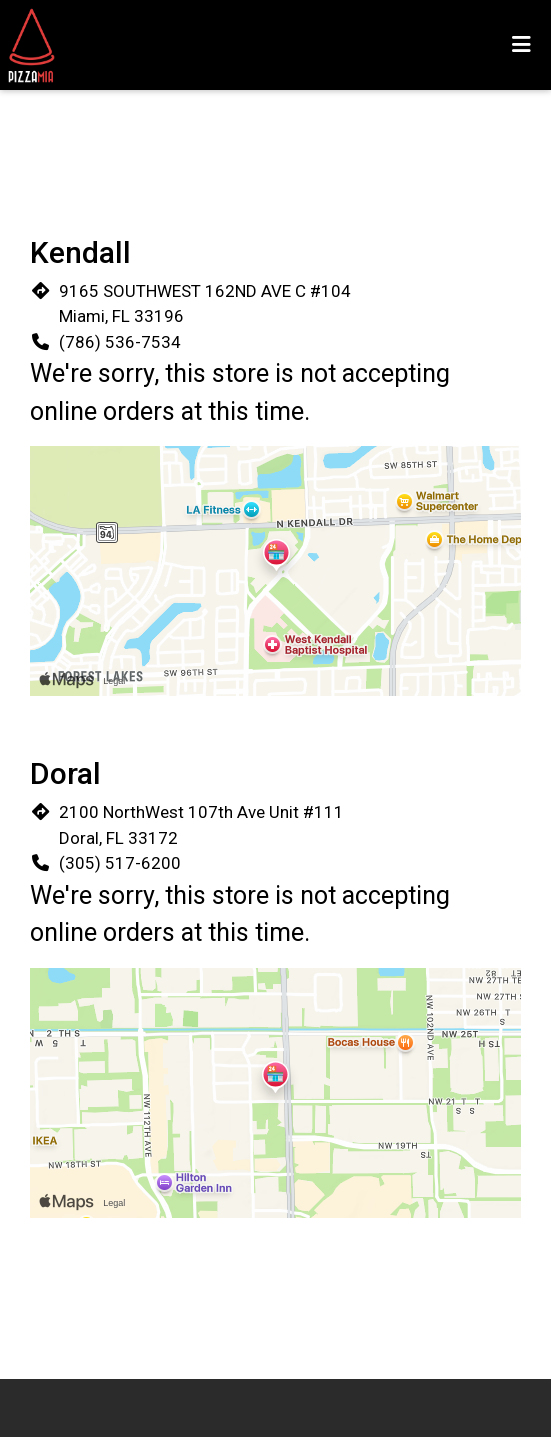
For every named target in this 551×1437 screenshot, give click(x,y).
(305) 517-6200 (120, 863)
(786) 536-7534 (120, 342)
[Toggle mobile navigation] (521, 45)
